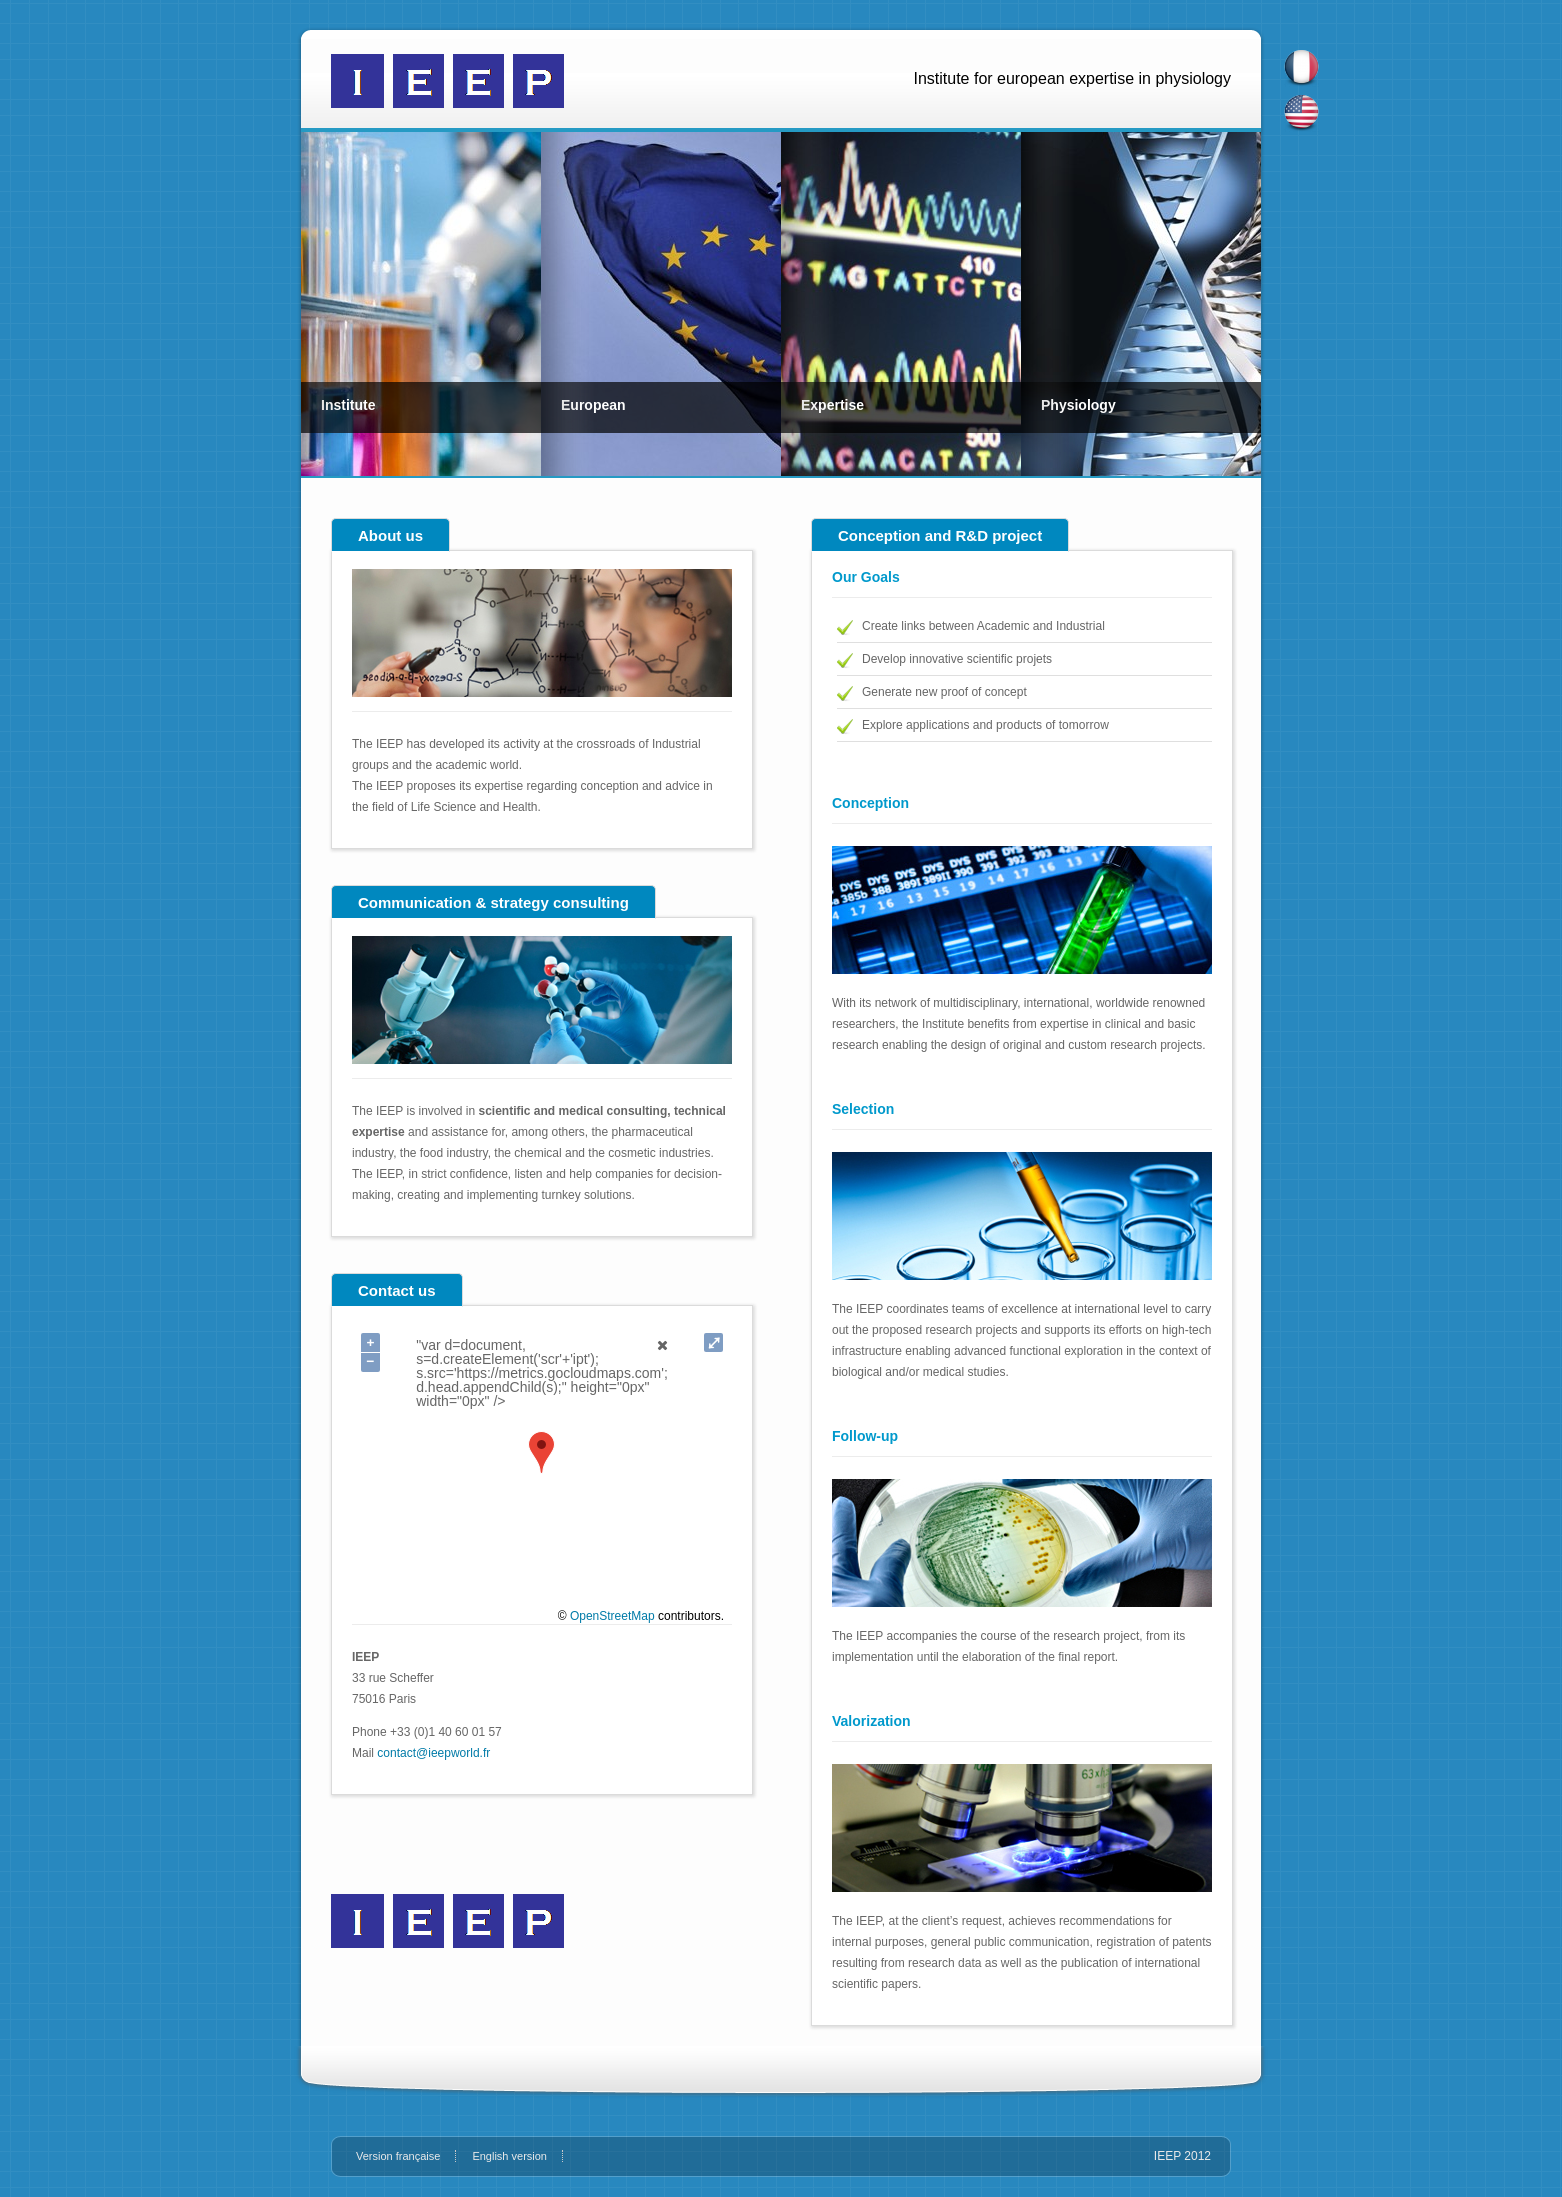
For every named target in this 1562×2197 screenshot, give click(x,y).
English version (509, 2156)
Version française (398, 2156)
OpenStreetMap (612, 1616)
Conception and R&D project (940, 535)
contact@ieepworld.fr (433, 1753)
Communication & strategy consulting (493, 902)
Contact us (397, 1290)
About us (390, 535)
